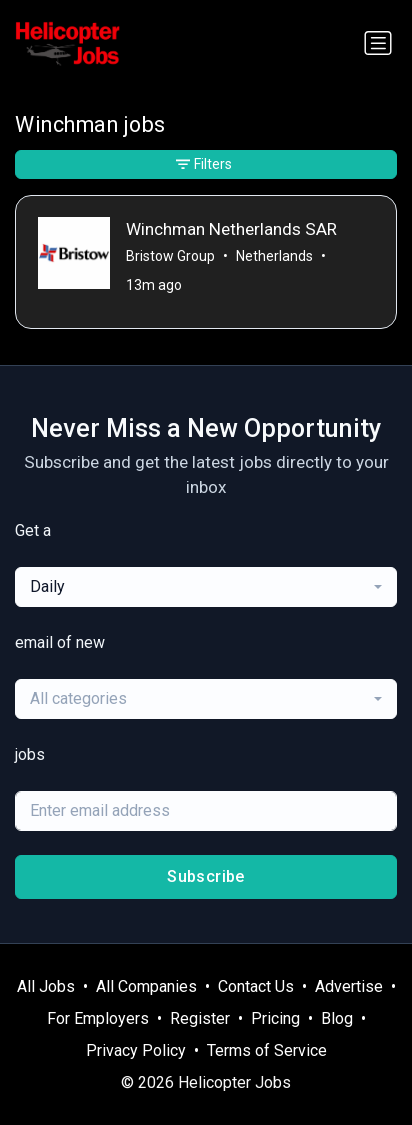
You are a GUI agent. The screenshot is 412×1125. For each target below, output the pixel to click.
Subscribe (206, 876)
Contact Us (256, 986)
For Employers (98, 1018)
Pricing (275, 1018)
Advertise (349, 986)
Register (200, 1018)
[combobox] (206, 587)
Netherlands (274, 256)
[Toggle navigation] (378, 43)
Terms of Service (267, 1050)
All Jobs (46, 986)
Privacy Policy (136, 1050)
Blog (337, 1018)
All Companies (146, 986)
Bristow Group (170, 256)
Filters (204, 164)
